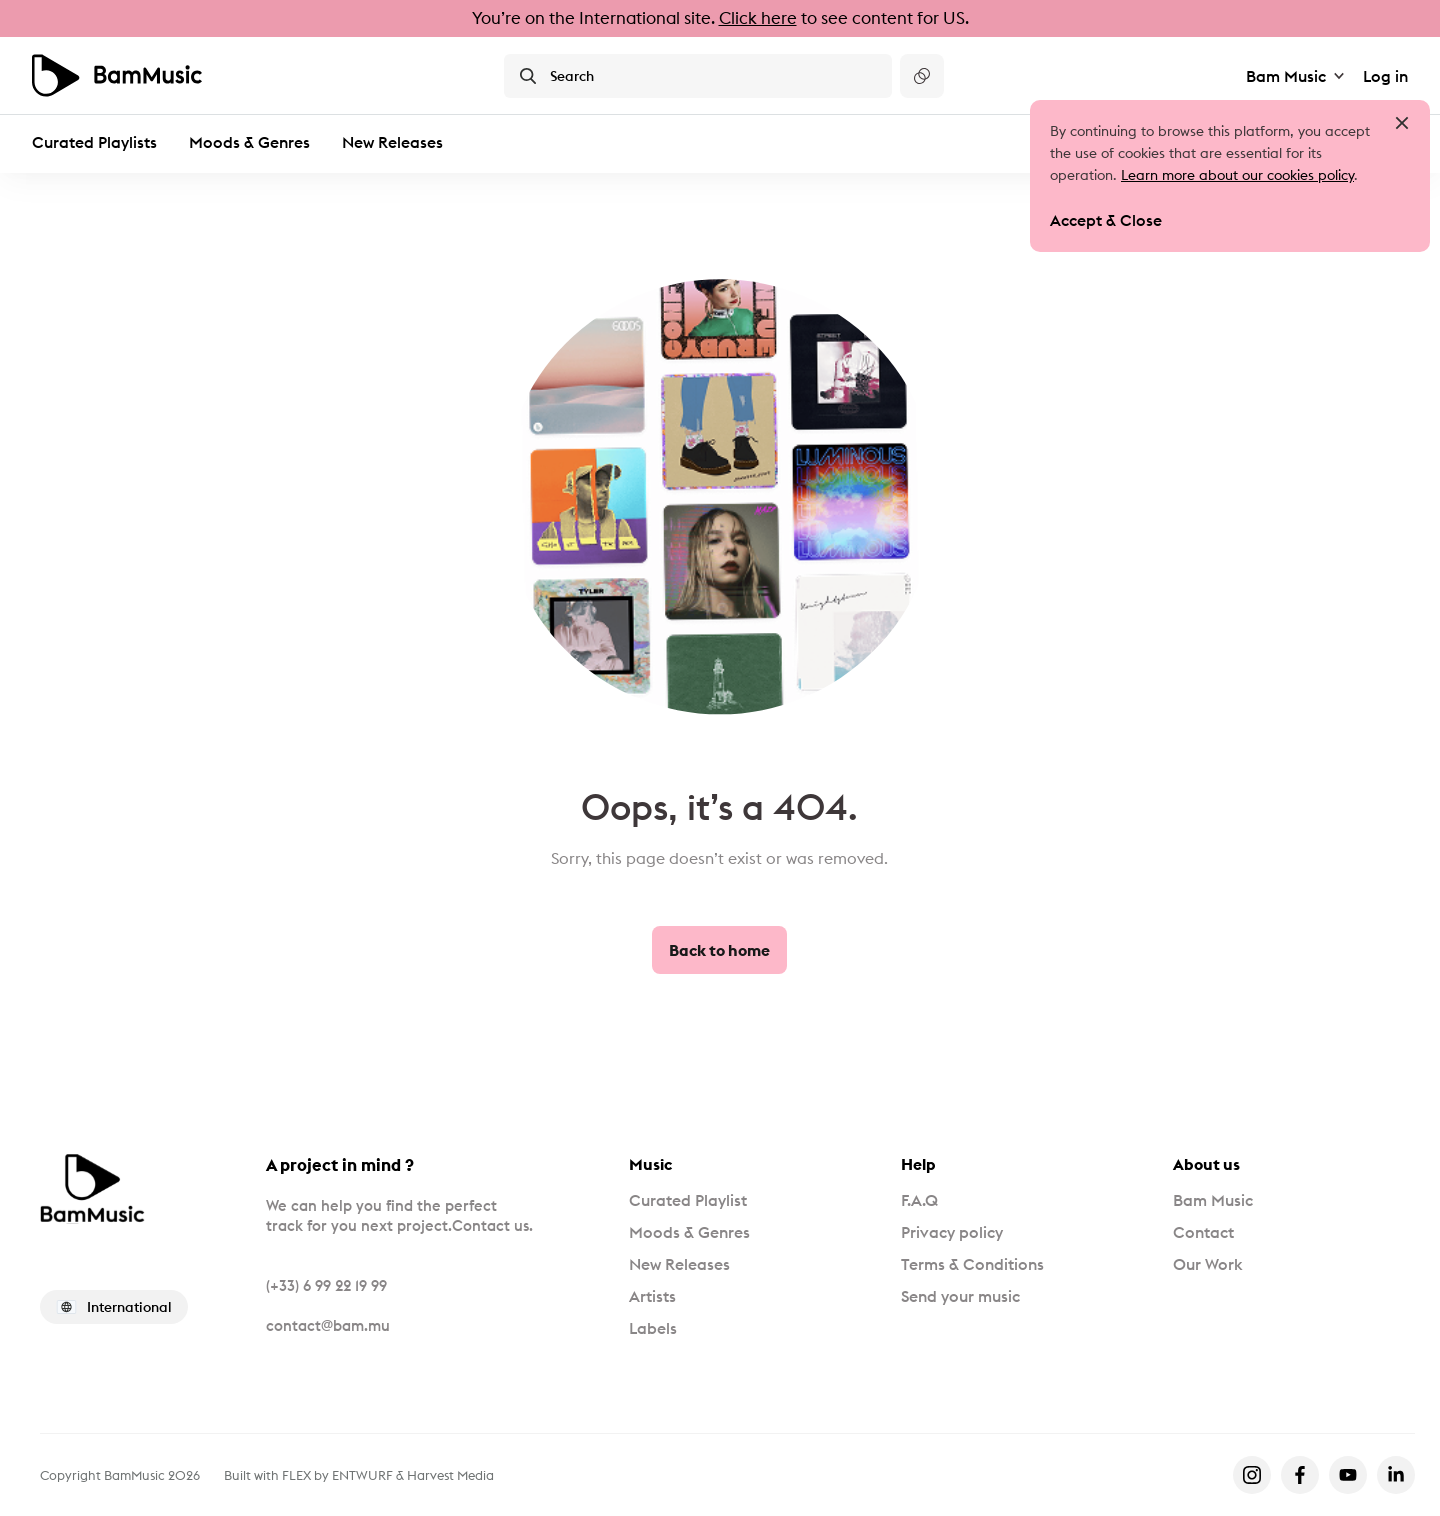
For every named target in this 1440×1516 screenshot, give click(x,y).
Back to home (719, 950)
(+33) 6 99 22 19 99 (326, 1285)
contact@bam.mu (328, 1325)
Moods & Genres (249, 142)
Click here (758, 18)
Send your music (960, 1296)
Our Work (1207, 1264)
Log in (1385, 76)
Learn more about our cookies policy (1237, 175)
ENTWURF (362, 1475)
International (114, 1307)
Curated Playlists (94, 142)
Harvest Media (450, 1475)
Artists (652, 1296)
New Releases (392, 142)
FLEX (296, 1475)
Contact (1203, 1232)
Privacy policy (952, 1232)
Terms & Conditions (972, 1264)
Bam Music (1296, 76)
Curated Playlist (688, 1200)
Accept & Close (1106, 220)
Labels (653, 1328)
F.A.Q (919, 1200)
